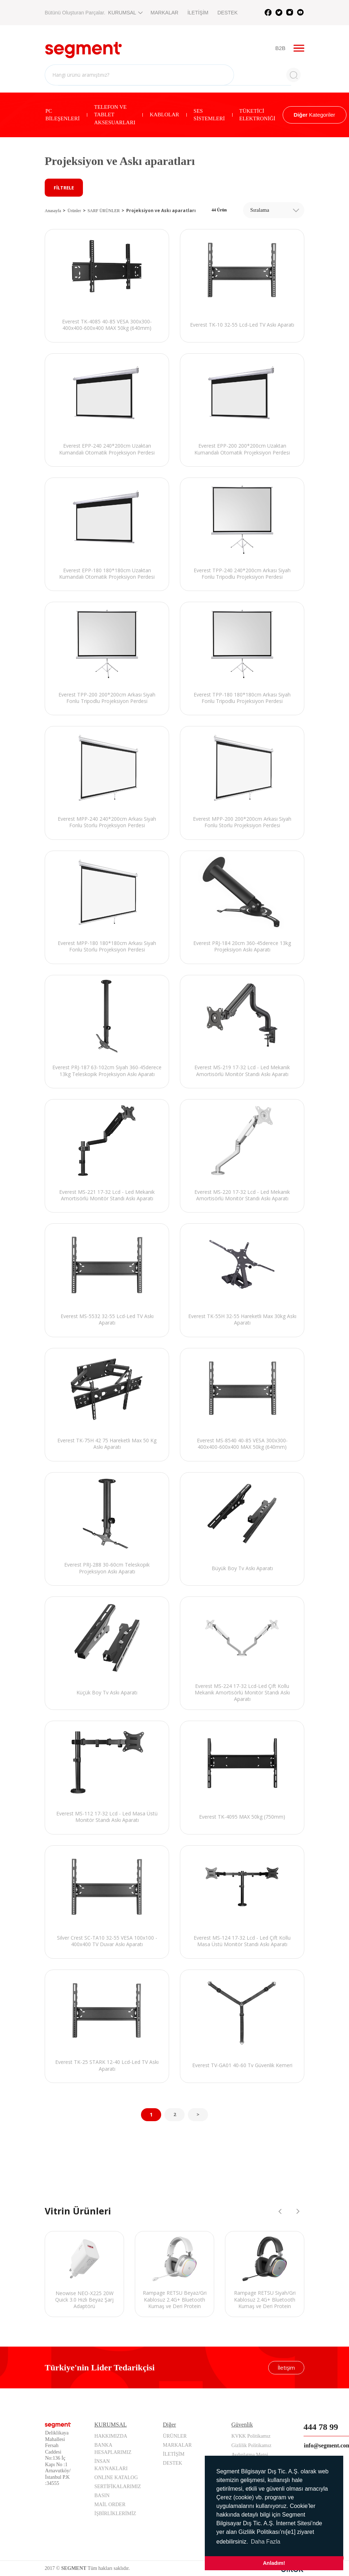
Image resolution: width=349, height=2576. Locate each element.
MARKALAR (164, 12)
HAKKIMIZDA (110, 2436)
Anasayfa (53, 211)
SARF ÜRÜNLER (104, 211)
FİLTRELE (64, 187)
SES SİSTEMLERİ (209, 114)
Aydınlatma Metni (249, 2454)
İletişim (286, 2367)
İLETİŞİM (197, 12)
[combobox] (273, 210)
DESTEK (227, 12)
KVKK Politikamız (251, 2436)
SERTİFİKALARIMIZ (117, 2487)
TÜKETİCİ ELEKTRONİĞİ (257, 114)
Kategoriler (314, 115)
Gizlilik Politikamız (251, 2445)
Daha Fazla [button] (265, 2542)
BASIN (102, 2496)
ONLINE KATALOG (116, 2478)
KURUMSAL (125, 12)
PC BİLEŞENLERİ (62, 114)
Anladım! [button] (274, 2563)
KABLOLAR (164, 114)
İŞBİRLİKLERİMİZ (115, 2514)
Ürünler (74, 211)
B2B (281, 48)
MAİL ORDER (109, 2505)
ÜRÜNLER (175, 2436)
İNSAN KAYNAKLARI (111, 2465)
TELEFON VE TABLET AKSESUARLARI (114, 114)
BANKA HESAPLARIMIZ (113, 2449)
